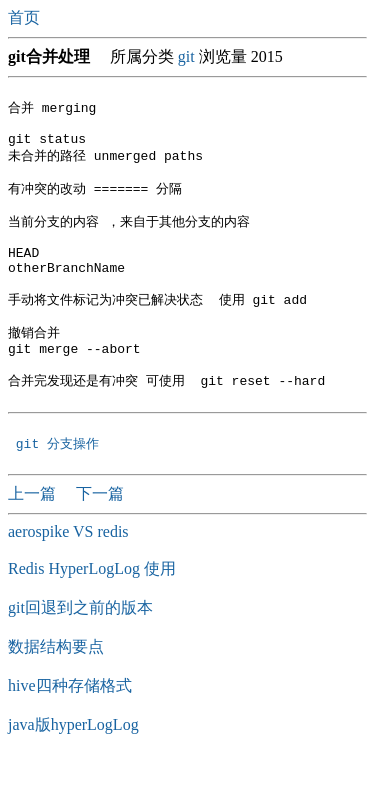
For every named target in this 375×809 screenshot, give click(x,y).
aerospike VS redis (68, 578)
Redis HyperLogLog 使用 (92, 615)
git (186, 56)
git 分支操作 (61, 490)
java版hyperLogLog (73, 771)
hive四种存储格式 (70, 732)
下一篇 (100, 540)
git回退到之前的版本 (80, 654)
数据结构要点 (56, 693)
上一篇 (34, 540)
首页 (26, 17)
